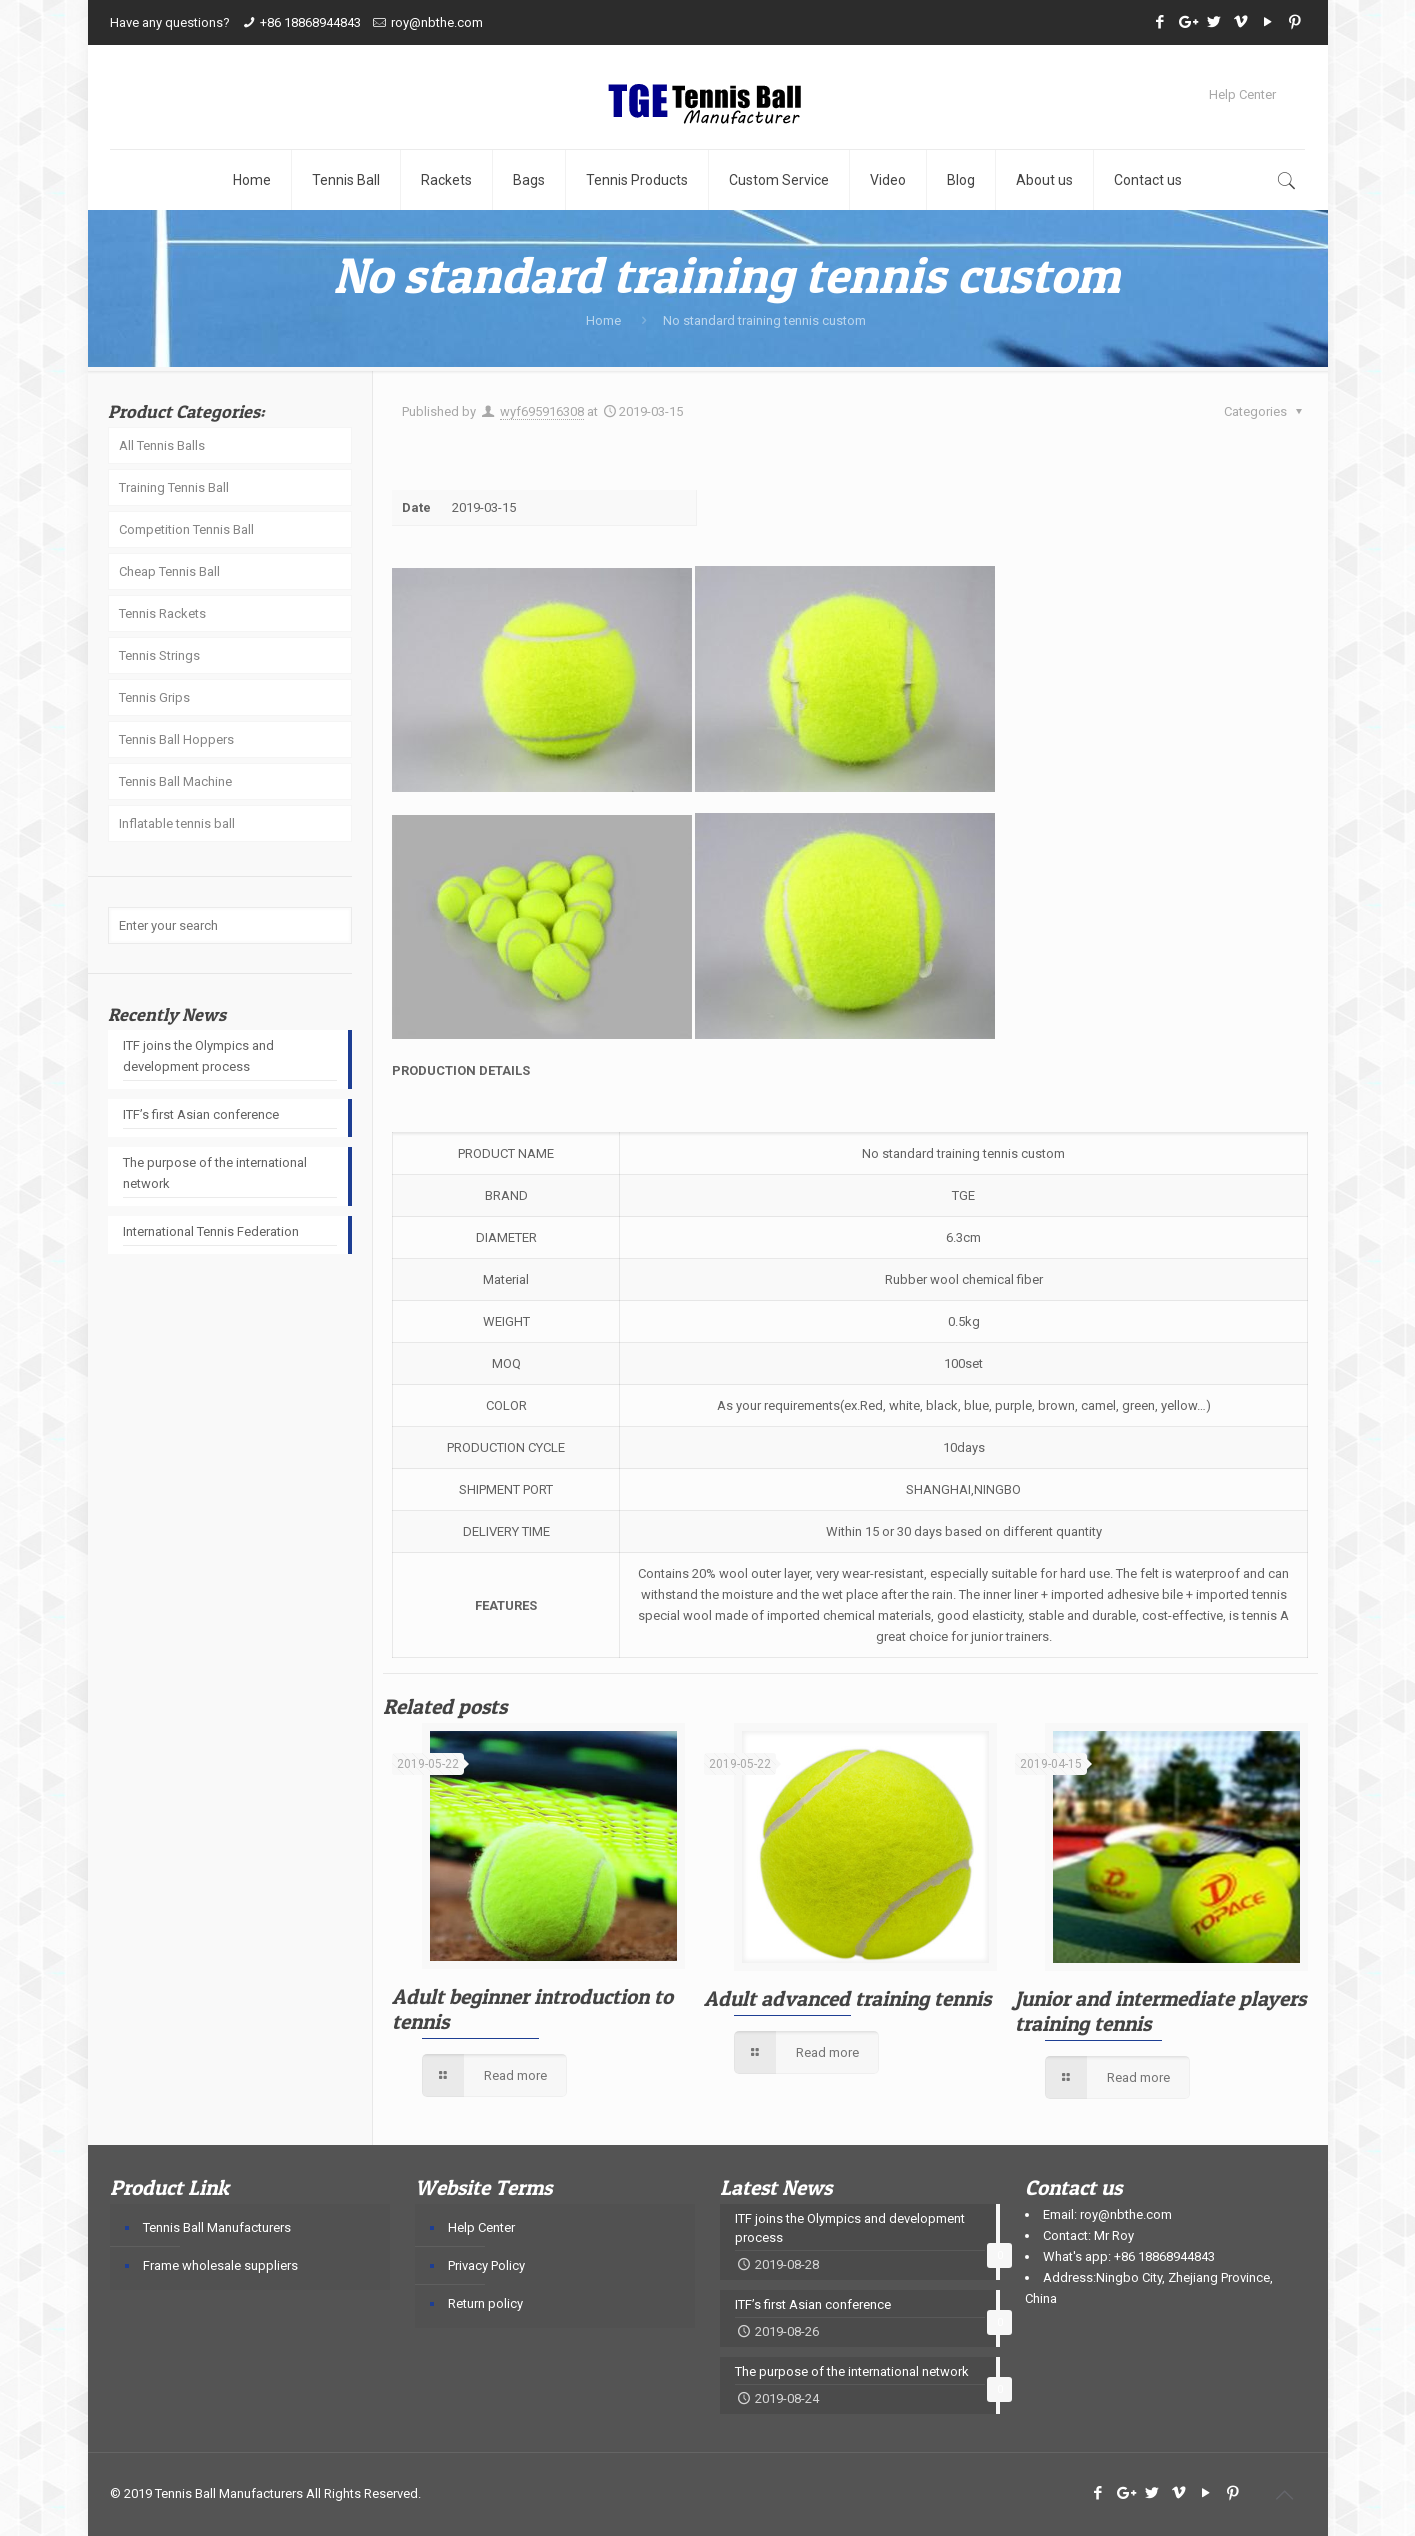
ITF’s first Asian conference (201, 1114)
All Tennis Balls (162, 445)
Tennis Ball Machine (175, 781)
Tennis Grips (154, 697)
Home (603, 320)
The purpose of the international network (215, 1173)
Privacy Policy (486, 2265)
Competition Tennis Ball (186, 529)
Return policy (485, 2303)
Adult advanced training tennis (847, 1998)
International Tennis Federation (211, 1231)
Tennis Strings (159, 655)
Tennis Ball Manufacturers (217, 2227)
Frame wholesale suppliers (220, 2265)
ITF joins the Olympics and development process (198, 1056)
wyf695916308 (542, 411)
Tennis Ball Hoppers (176, 739)
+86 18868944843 (310, 22)
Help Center (1242, 94)
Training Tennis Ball (174, 487)
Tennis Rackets (162, 613)
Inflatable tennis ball (177, 823)
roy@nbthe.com (437, 22)
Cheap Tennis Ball (169, 571)
